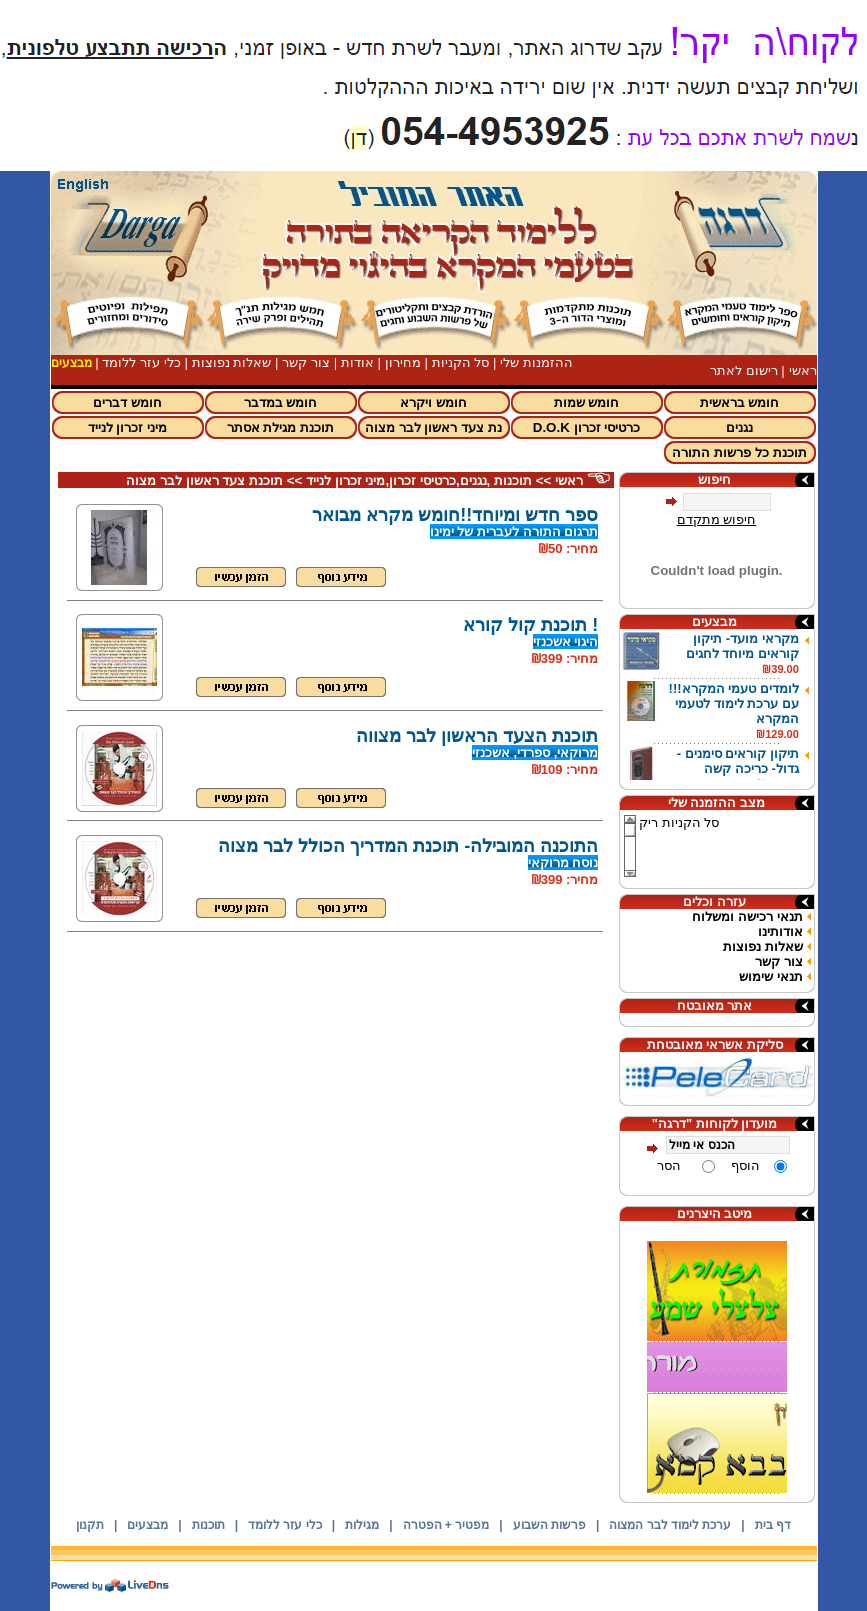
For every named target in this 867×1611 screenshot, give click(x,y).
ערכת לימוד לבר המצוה (670, 1525)
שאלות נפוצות (232, 362)
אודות (357, 362)
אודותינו (780, 931)
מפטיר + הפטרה (446, 1525)
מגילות (362, 1525)
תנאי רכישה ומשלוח (747, 916)
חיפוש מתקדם (717, 519)
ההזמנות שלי (536, 362)
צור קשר (306, 362)
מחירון (403, 362)
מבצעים (147, 1525)
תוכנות (208, 1525)
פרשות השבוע (549, 1525)
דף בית (773, 1525)
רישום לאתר (744, 370)
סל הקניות (461, 362)
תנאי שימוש (771, 976)
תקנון (90, 1525)
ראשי (803, 370)
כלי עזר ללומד (141, 362)
